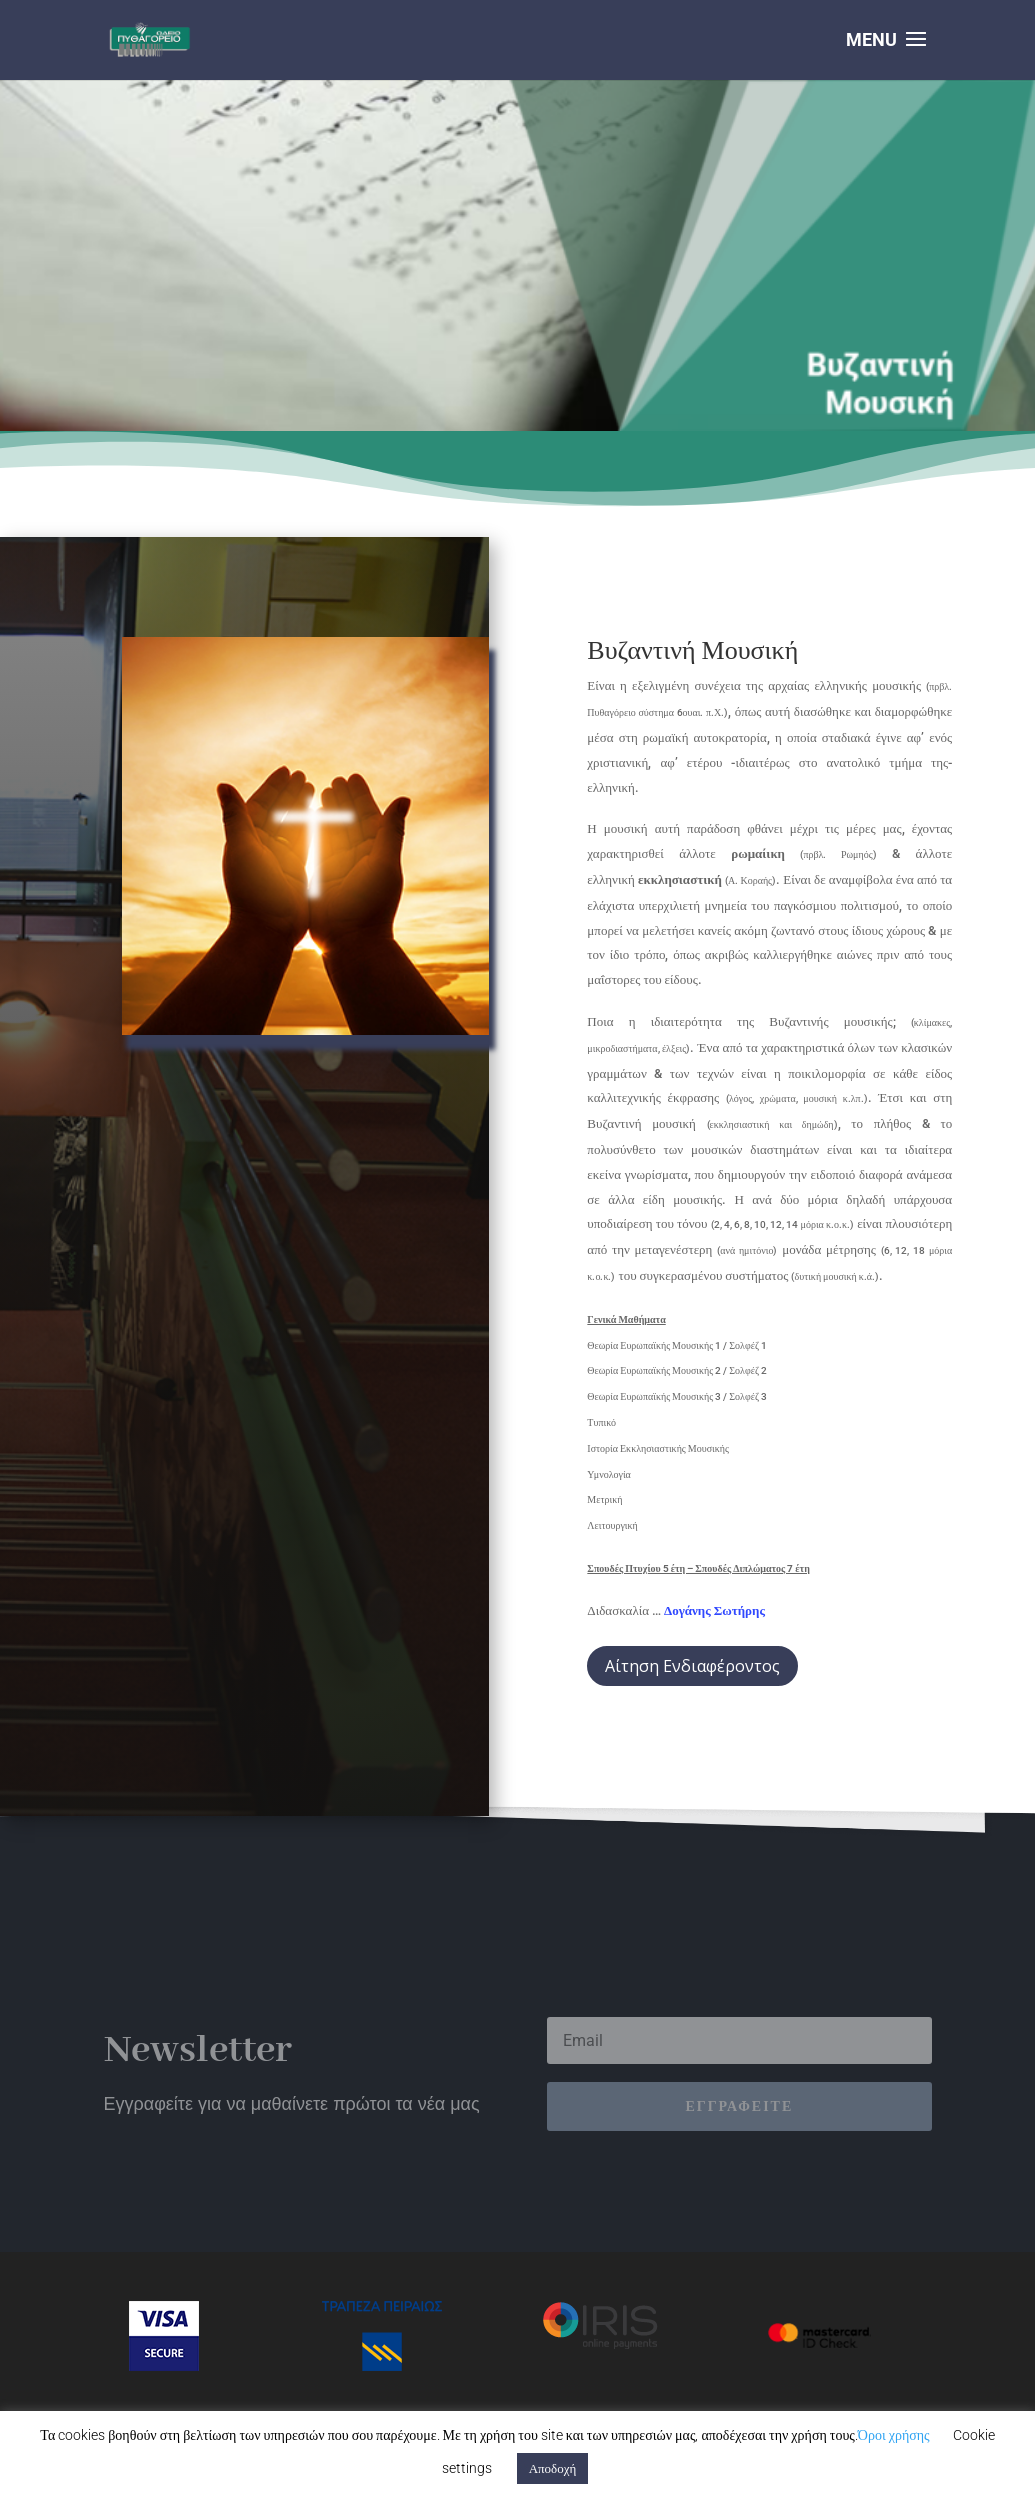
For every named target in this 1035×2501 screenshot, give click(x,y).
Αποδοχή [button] (553, 2468)
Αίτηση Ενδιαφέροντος (692, 1666)
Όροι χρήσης (894, 2435)
